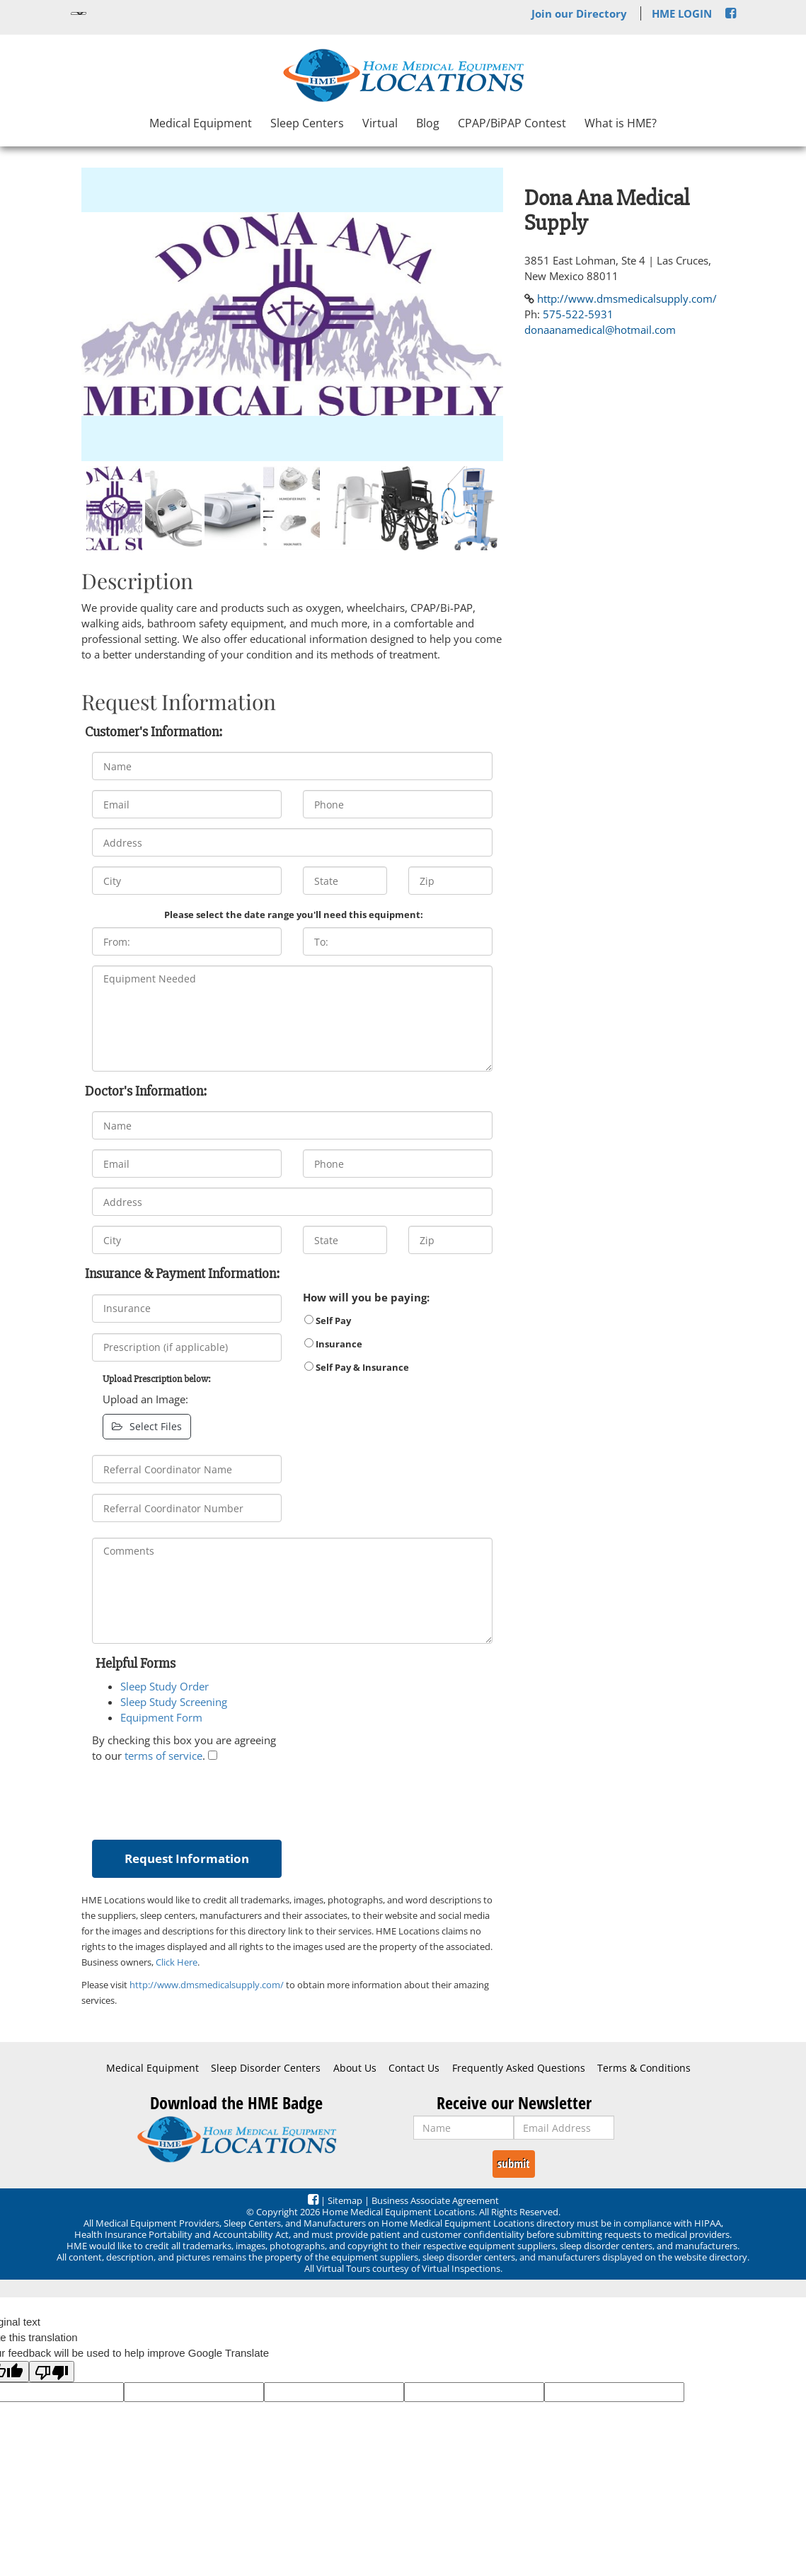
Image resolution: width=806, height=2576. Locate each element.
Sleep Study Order (164, 1686)
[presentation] (199, 1798)
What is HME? (621, 123)
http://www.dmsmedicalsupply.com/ (206, 1984)
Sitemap (345, 2200)
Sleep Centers (307, 123)
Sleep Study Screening (173, 1702)
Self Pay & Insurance (356, 1367)
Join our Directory (579, 13)
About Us (354, 2068)
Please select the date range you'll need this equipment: (293, 914)
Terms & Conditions (644, 2068)
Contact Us (413, 2068)
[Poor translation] (51, 2371)
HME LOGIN (682, 13)
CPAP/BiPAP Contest (512, 123)
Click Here (176, 1962)
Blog (427, 123)
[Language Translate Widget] (78, 13)
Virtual (380, 123)
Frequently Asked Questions (518, 2068)
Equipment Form (161, 1717)
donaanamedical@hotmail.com (600, 330)
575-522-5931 (578, 314)
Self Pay (327, 1320)
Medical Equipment (200, 123)
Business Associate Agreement (435, 2200)
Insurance (333, 1344)
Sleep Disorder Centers (266, 2068)
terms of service (163, 1755)
